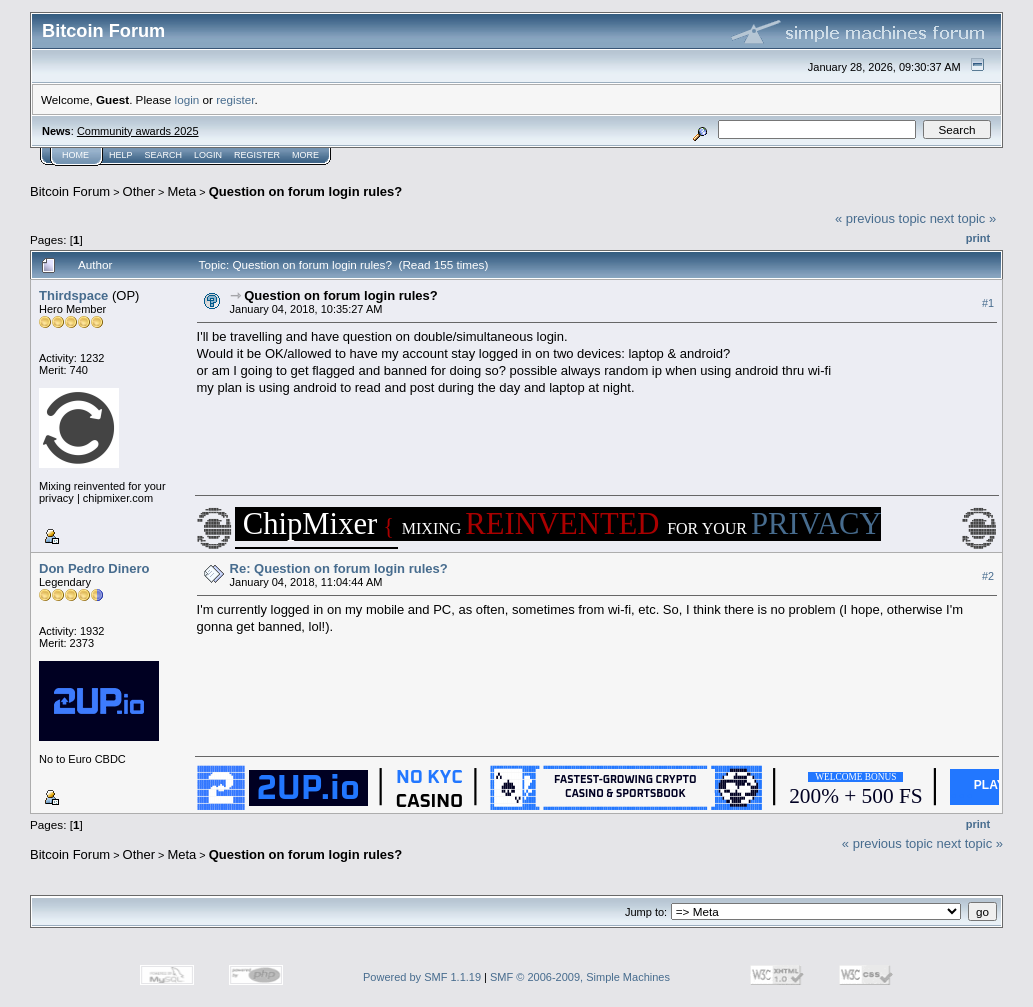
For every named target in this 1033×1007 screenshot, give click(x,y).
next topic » (963, 218)
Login (208, 155)
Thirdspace (73, 295)
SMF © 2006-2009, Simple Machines (580, 977)
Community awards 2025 (138, 131)
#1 (988, 303)
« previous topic (880, 218)
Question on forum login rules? (306, 191)
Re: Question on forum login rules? (339, 568)
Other (139, 191)
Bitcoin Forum (70, 191)
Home (75, 155)
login (187, 99)
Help (121, 155)
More (305, 155)
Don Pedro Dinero (94, 568)
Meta (181, 191)
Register (257, 155)
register (235, 99)
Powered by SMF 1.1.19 (422, 977)
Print (978, 238)
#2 (988, 576)
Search (164, 155)
